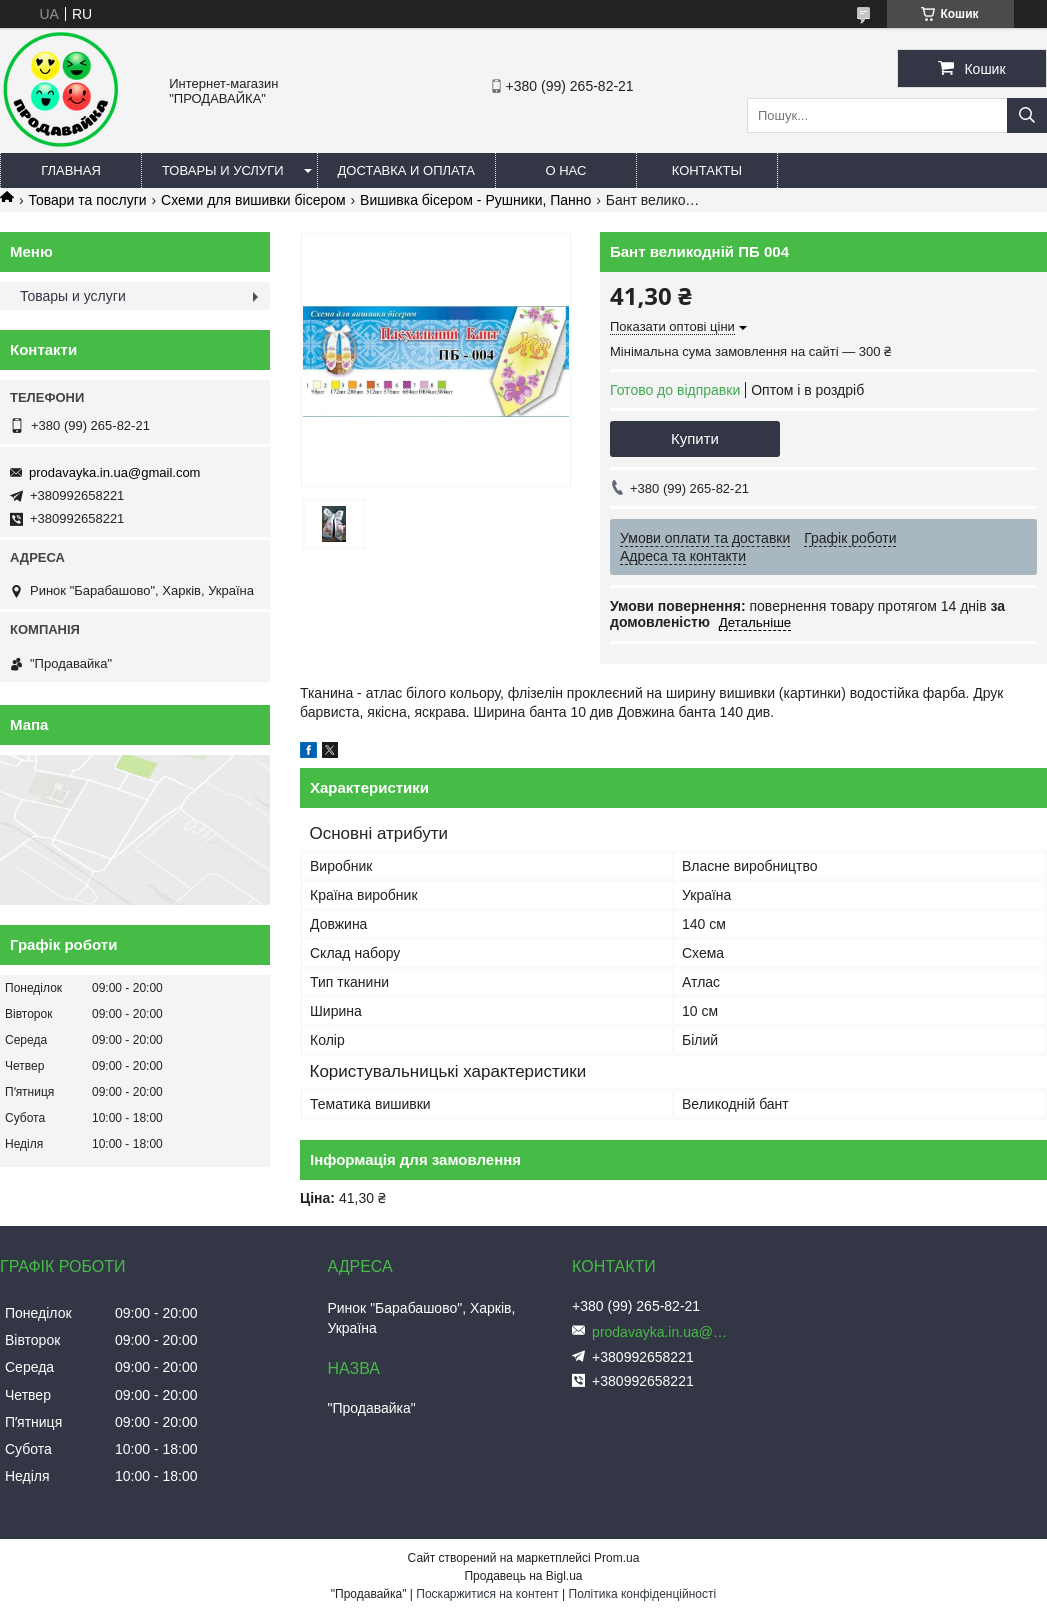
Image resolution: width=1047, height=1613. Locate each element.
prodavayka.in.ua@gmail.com (114, 472)
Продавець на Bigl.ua (523, 1576)
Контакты (707, 170)
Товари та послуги (87, 200)
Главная (71, 170)
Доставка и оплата (406, 170)
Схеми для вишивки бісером (253, 200)
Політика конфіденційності (643, 1594)
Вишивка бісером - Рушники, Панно (475, 200)
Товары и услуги (223, 170)
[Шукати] (1027, 115)
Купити (695, 438)
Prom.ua (616, 1558)
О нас (565, 170)
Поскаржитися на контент (487, 1594)
